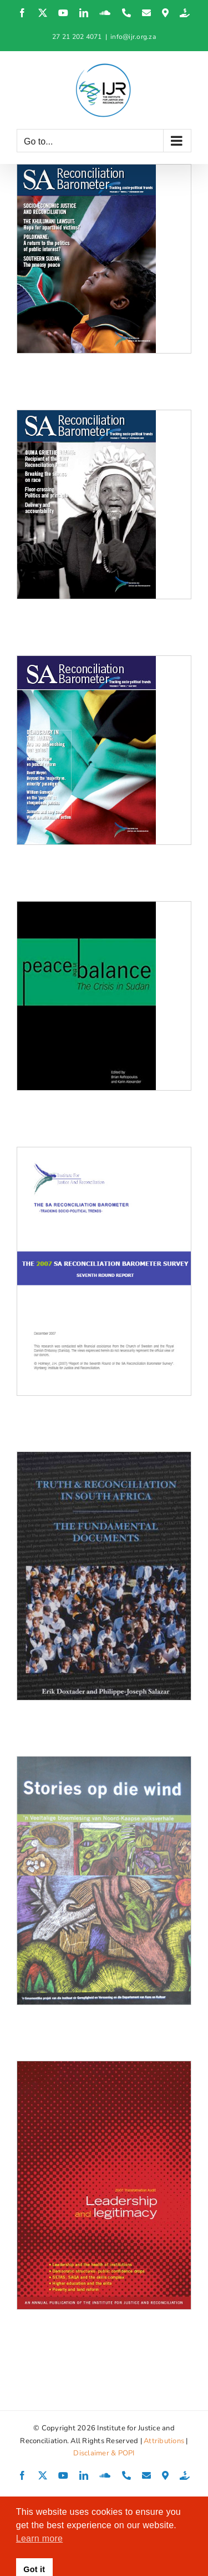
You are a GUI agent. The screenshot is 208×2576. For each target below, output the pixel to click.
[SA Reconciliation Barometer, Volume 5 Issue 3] (104, 504)
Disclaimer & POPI (103, 2453)
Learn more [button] (39, 2538)
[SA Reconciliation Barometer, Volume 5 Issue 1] (104, 750)
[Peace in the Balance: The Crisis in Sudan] (104, 996)
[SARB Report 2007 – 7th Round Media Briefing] (104, 1271)
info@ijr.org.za (133, 36)
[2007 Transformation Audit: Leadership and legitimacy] (104, 2185)
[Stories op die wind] (104, 1880)
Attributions (164, 2441)
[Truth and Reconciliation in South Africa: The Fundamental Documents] (104, 1575)
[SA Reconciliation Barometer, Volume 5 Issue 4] (104, 259)
